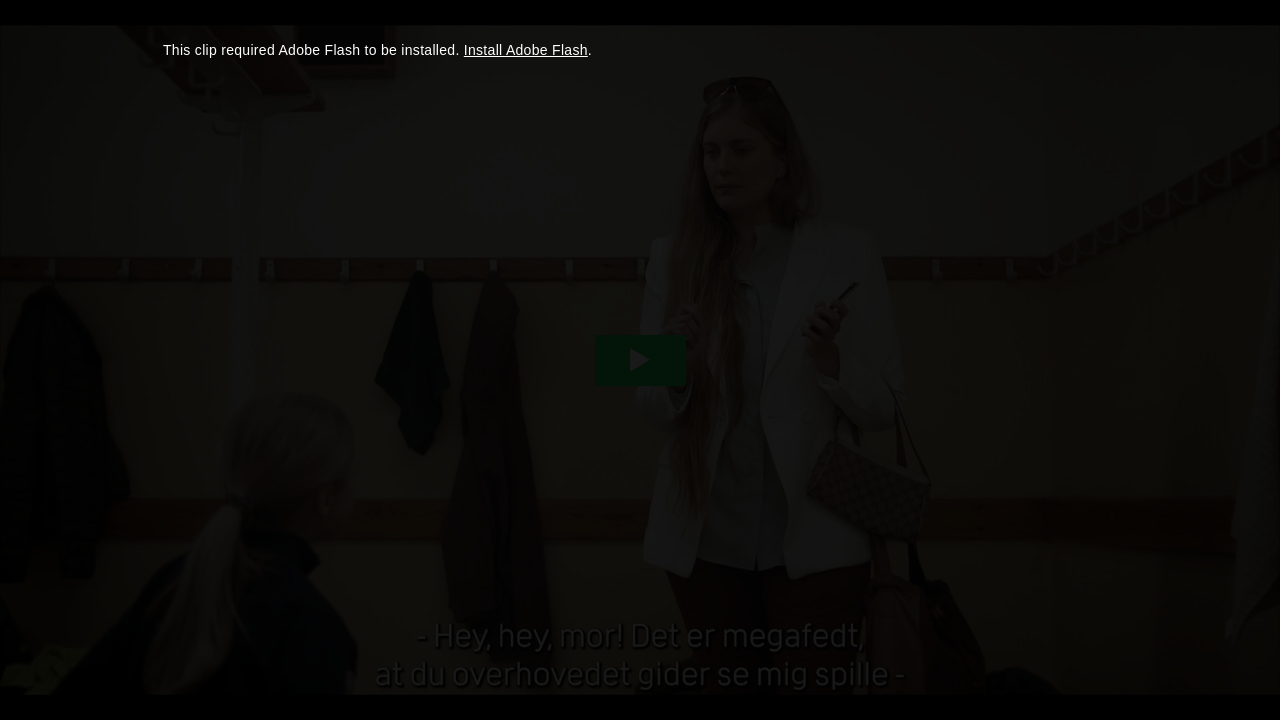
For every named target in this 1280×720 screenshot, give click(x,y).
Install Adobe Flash (526, 50)
